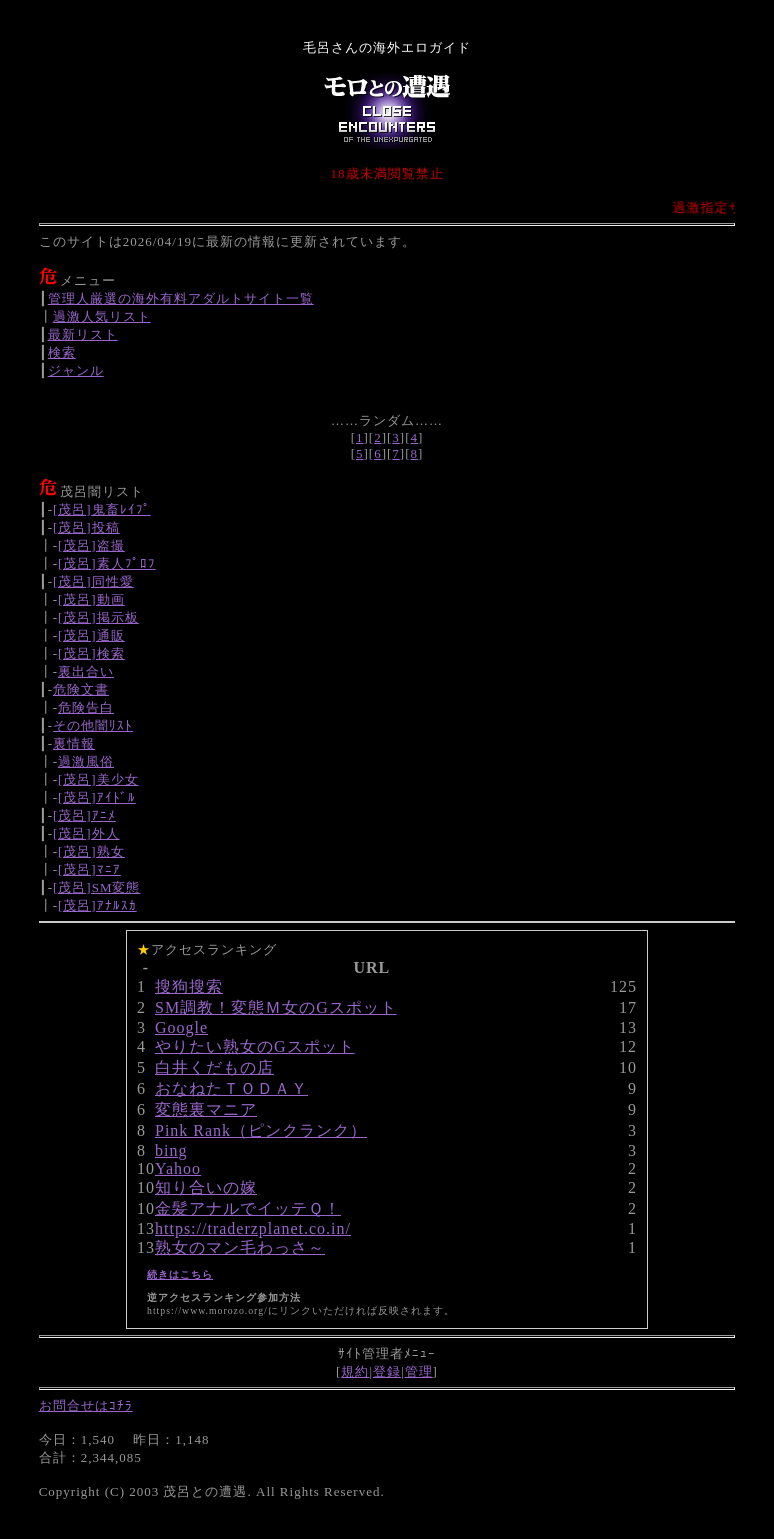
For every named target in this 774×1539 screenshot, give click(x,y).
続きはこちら (180, 1274)
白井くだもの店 (214, 1067)
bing (171, 1150)
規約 (355, 1371)
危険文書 (81, 689)
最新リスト (83, 334)
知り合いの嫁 (206, 1187)
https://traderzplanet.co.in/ (253, 1228)
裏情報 (74, 743)
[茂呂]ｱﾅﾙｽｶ (97, 905)
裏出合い (86, 671)
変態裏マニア (206, 1109)
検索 (62, 352)
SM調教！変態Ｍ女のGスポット (276, 1007)
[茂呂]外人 (86, 833)
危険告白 (86, 707)
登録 (387, 1371)
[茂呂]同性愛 (93, 581)
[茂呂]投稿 (86, 527)
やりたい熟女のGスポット (255, 1046)
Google (181, 1027)
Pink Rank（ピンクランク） (261, 1130)
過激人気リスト (102, 316)
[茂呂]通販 (91, 635)
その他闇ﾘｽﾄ (93, 725)
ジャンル (76, 370)
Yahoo (178, 1168)
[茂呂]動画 (91, 599)
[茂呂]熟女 (91, 851)
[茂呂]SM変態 (96, 887)
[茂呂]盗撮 (91, 545)
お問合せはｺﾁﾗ (86, 1405)
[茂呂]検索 (91, 653)
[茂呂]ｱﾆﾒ (84, 815)
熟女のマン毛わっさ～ (240, 1247)
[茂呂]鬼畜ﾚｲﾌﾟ (102, 509)
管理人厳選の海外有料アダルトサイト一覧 (181, 298)
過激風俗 (86, 761)
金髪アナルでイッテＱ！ (248, 1208)
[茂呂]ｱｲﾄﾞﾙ (97, 797)
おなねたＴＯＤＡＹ (231, 1088)
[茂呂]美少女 (98, 779)
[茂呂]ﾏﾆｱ (89, 869)
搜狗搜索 (189, 986)
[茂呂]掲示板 (98, 617)
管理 (419, 1371)
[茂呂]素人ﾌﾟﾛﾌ (107, 563)
